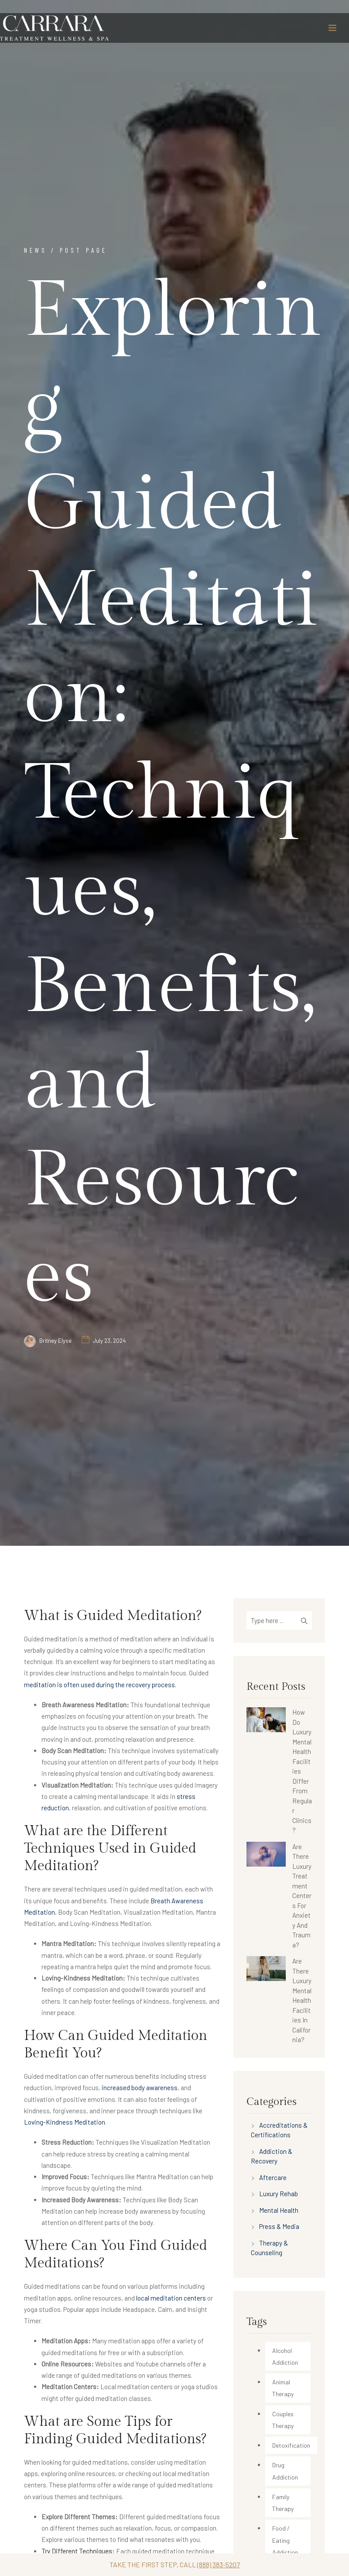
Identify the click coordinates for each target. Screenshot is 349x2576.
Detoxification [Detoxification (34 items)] (291, 2445)
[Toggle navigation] (332, 27)
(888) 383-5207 (218, 2564)
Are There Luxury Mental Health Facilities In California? (301, 2000)
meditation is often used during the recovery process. (100, 1685)
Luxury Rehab (278, 2194)
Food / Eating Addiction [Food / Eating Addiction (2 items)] (285, 2540)
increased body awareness (140, 2087)
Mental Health (278, 2210)
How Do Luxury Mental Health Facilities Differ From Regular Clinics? (302, 1771)
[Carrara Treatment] (54, 28)
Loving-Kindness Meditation (64, 2122)
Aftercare (273, 2177)
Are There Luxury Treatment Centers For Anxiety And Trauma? (301, 1896)
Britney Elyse (55, 1340)
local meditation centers (171, 2298)
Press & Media (279, 2226)
